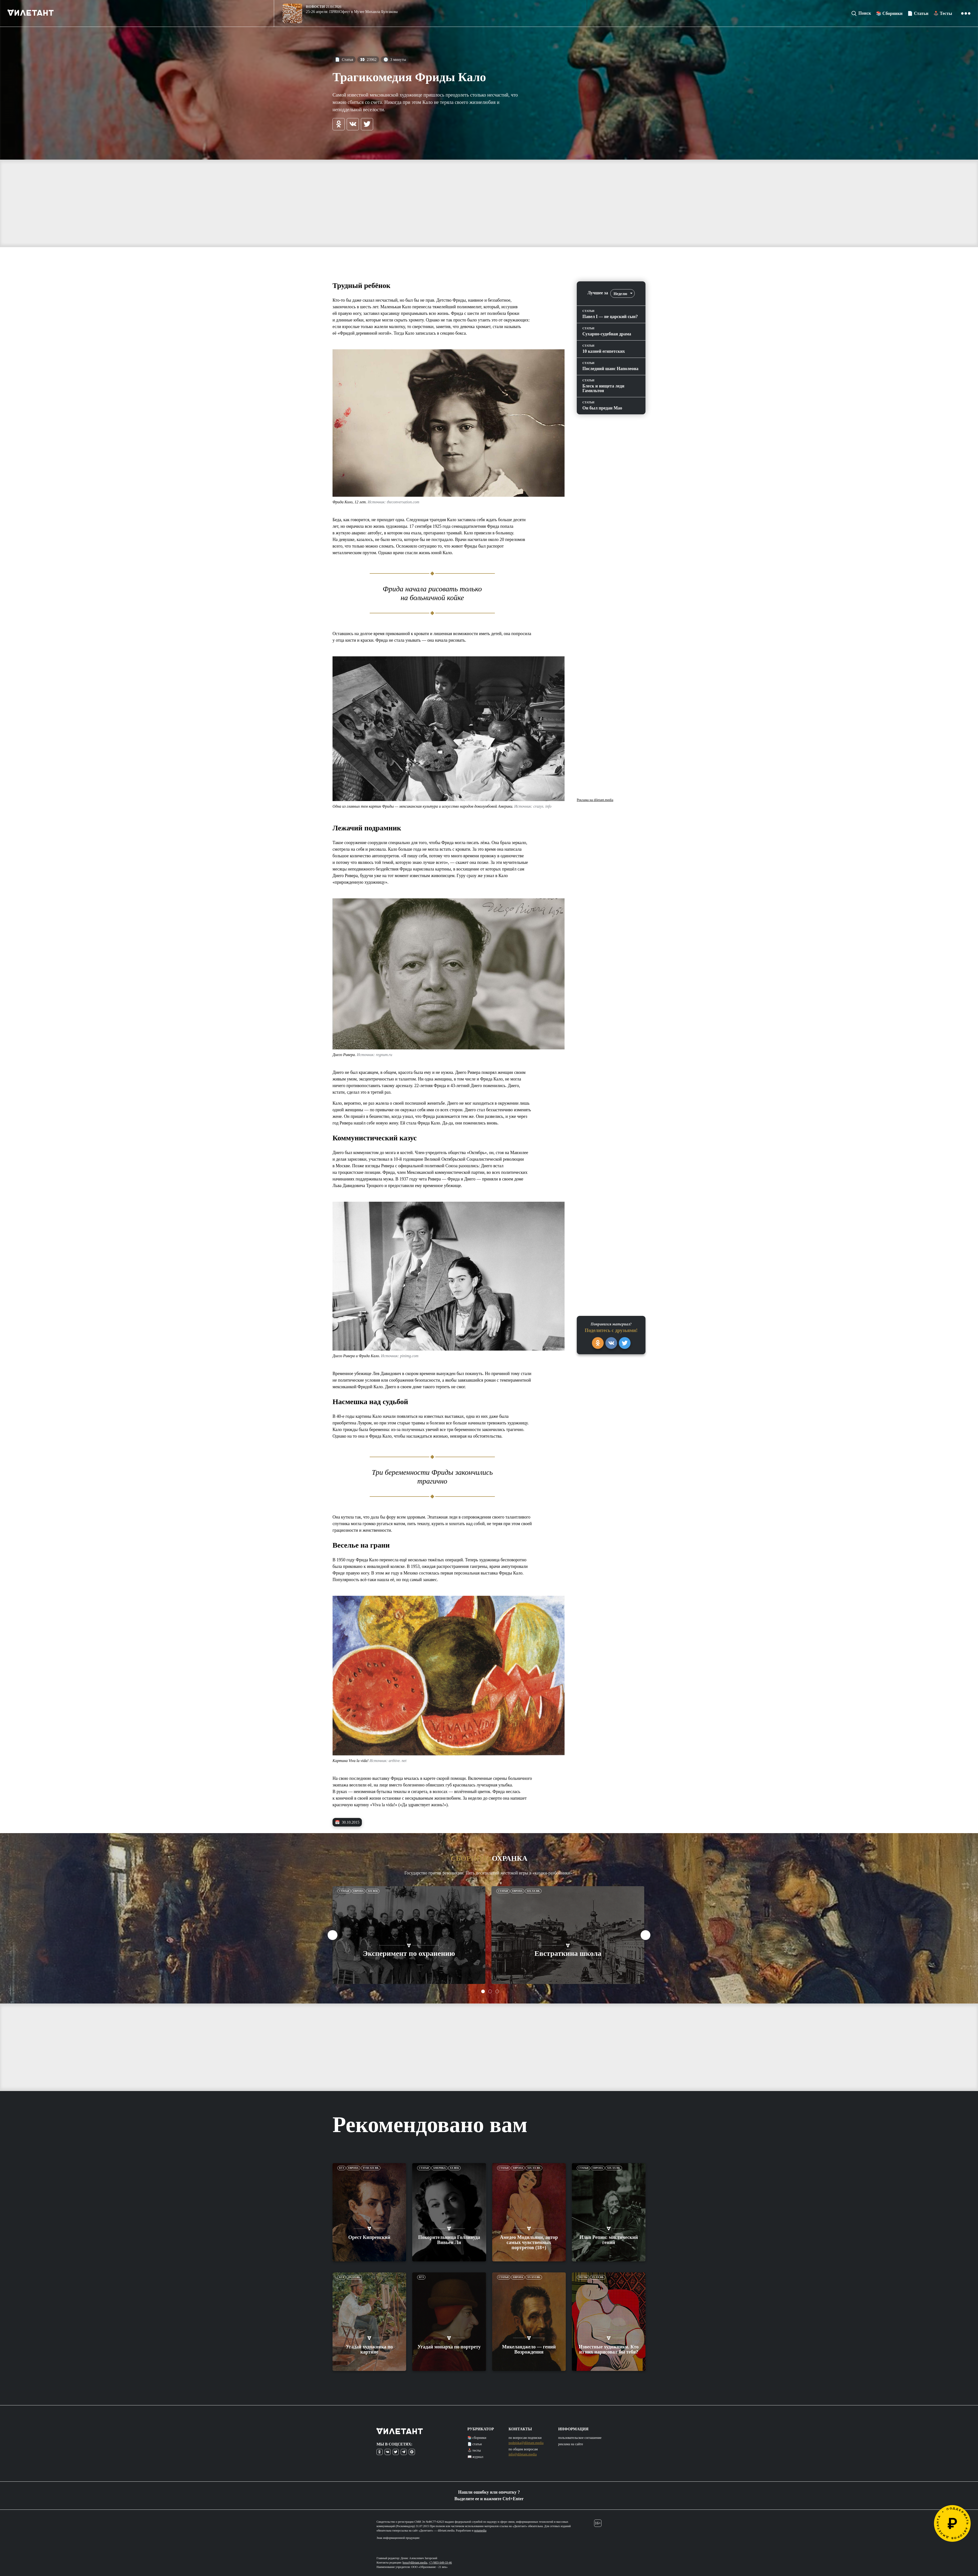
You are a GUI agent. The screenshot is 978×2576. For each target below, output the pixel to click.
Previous (332, 1935)
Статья (344, 59)
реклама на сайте (570, 2444)
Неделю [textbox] (620, 294)
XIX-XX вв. (533, 1891)
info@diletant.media (523, 2454)
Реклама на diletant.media (595, 800)
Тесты (583, 2277)
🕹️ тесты (474, 2450)
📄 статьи (474, 2444)
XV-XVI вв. (533, 2277)
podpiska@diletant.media (526, 2443)
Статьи (344, 1891)
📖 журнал (475, 2457)
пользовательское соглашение (579, 2438)
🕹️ (942, 13)
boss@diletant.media (415, 2562)
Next (645, 1935)
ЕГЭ (341, 2168)
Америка (439, 2168)
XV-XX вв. (354, 2277)
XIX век (373, 1891)
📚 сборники (476, 2438)
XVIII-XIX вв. (371, 2168)
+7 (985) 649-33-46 (440, 2562)
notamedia (480, 2530)
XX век (454, 2168)
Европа (358, 1891)
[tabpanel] (409, 1935)
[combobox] (622, 293)
